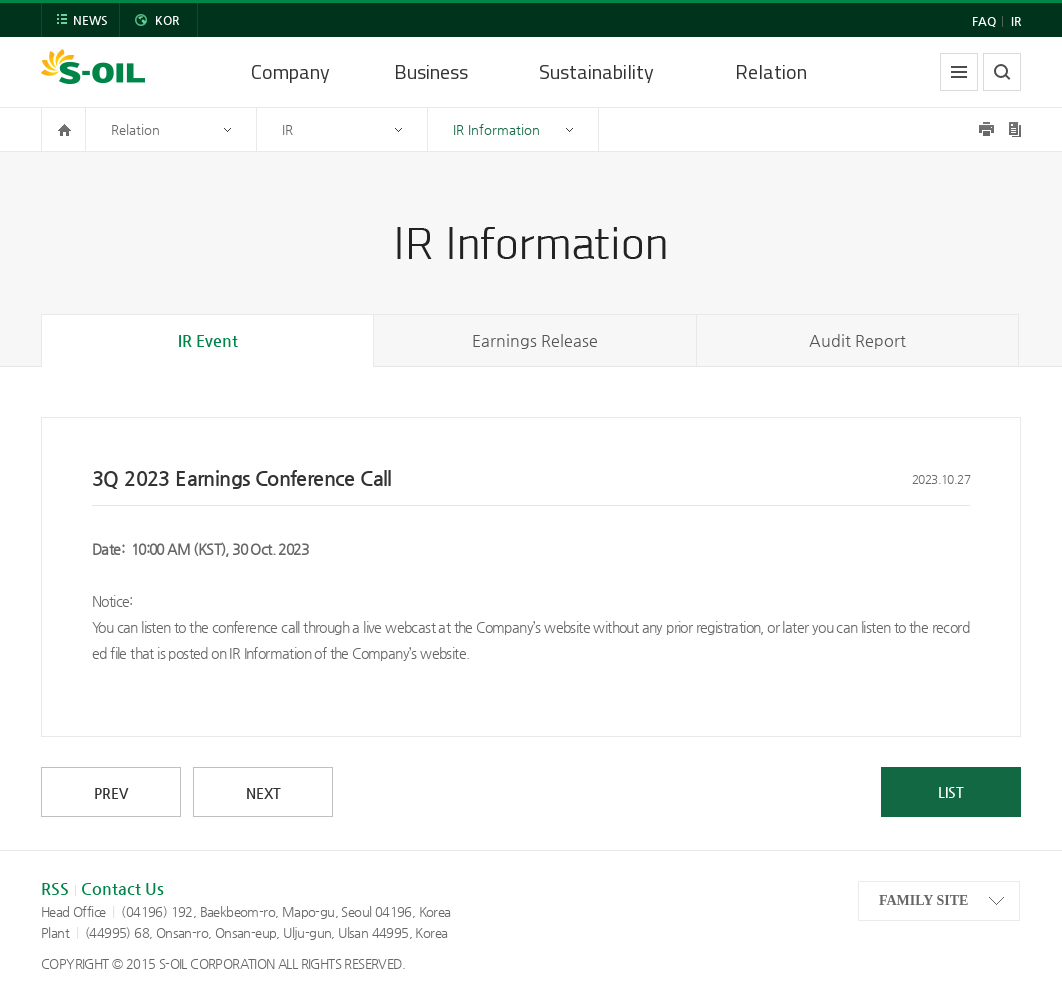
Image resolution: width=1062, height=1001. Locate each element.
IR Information (496, 129)
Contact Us (122, 888)
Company (290, 71)
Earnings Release (535, 340)
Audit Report (857, 340)
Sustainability (596, 71)
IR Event (208, 340)
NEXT (263, 793)
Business (431, 71)
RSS (55, 888)
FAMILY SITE (923, 900)
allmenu (959, 72)
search (1002, 72)
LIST (951, 792)
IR (1016, 21)
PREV (111, 793)
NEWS (90, 20)
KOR (167, 20)
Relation (771, 71)
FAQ (984, 21)
